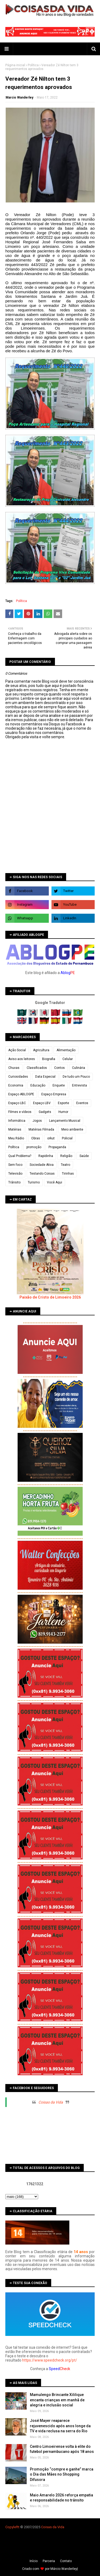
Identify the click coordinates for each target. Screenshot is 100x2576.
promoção (33, 1147)
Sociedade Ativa (42, 1165)
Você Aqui (54, 1182)
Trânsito (14, 1182)
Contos (59, 1068)
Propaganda (57, 1147)
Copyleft (11, 2527)
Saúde (84, 1156)
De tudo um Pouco (76, 1076)
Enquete (59, 1085)
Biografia (48, 1059)
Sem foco (15, 1165)
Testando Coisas (42, 1173)
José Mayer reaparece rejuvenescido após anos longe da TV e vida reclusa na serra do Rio (60, 2425)
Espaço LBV (42, 1103)
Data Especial (45, 1076)
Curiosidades (18, 1076)
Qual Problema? (19, 1156)
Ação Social (17, 1050)
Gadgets (45, 1112)
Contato (66, 2561)
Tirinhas (68, 1173)
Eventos (82, 1103)
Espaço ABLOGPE (21, 1094)
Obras (35, 1138)
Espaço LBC (17, 1103)
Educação (37, 1085)
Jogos (37, 1121)
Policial (67, 1138)
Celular (67, 1059)
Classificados (37, 1068)
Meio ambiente (72, 1129)
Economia (15, 1085)
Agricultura (41, 1050)
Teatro (65, 1165)
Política (33, 65)
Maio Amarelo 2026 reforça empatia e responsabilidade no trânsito (61, 2498)
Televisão (15, 1173)
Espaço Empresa (53, 1094)
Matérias (14, 1129)
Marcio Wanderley (19, 97)
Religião (66, 1156)
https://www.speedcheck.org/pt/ (49, 2360)
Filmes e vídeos (19, 1112)
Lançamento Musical (64, 1121)
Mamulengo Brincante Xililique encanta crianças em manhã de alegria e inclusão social (57, 2400)
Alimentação (66, 1050)
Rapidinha (45, 1156)
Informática (16, 1121)
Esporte (63, 1103)
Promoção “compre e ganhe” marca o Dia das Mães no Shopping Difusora (61, 2474)
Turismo (34, 1182)
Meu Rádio (16, 1138)
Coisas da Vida (50, 2102)
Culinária (78, 1068)
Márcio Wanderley (63, 2569)
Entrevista (79, 1085)
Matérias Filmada (41, 1129)
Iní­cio (34, 2561)
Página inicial (15, 65)
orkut (51, 1138)
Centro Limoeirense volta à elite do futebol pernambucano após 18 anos (62, 2449)
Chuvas (13, 1068)
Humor (63, 1112)
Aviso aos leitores (21, 1059)
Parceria (49, 2561)
